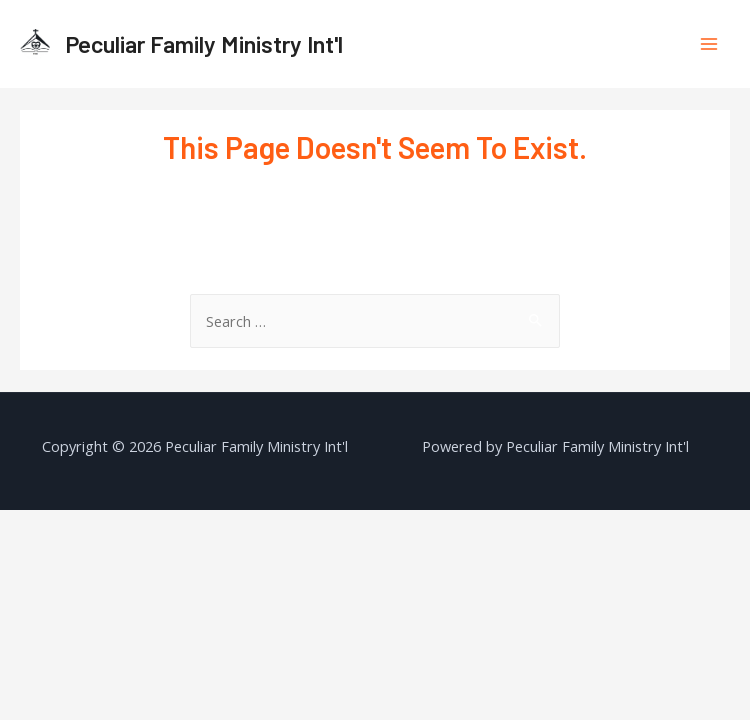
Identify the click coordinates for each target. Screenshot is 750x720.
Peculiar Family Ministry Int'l (204, 43)
